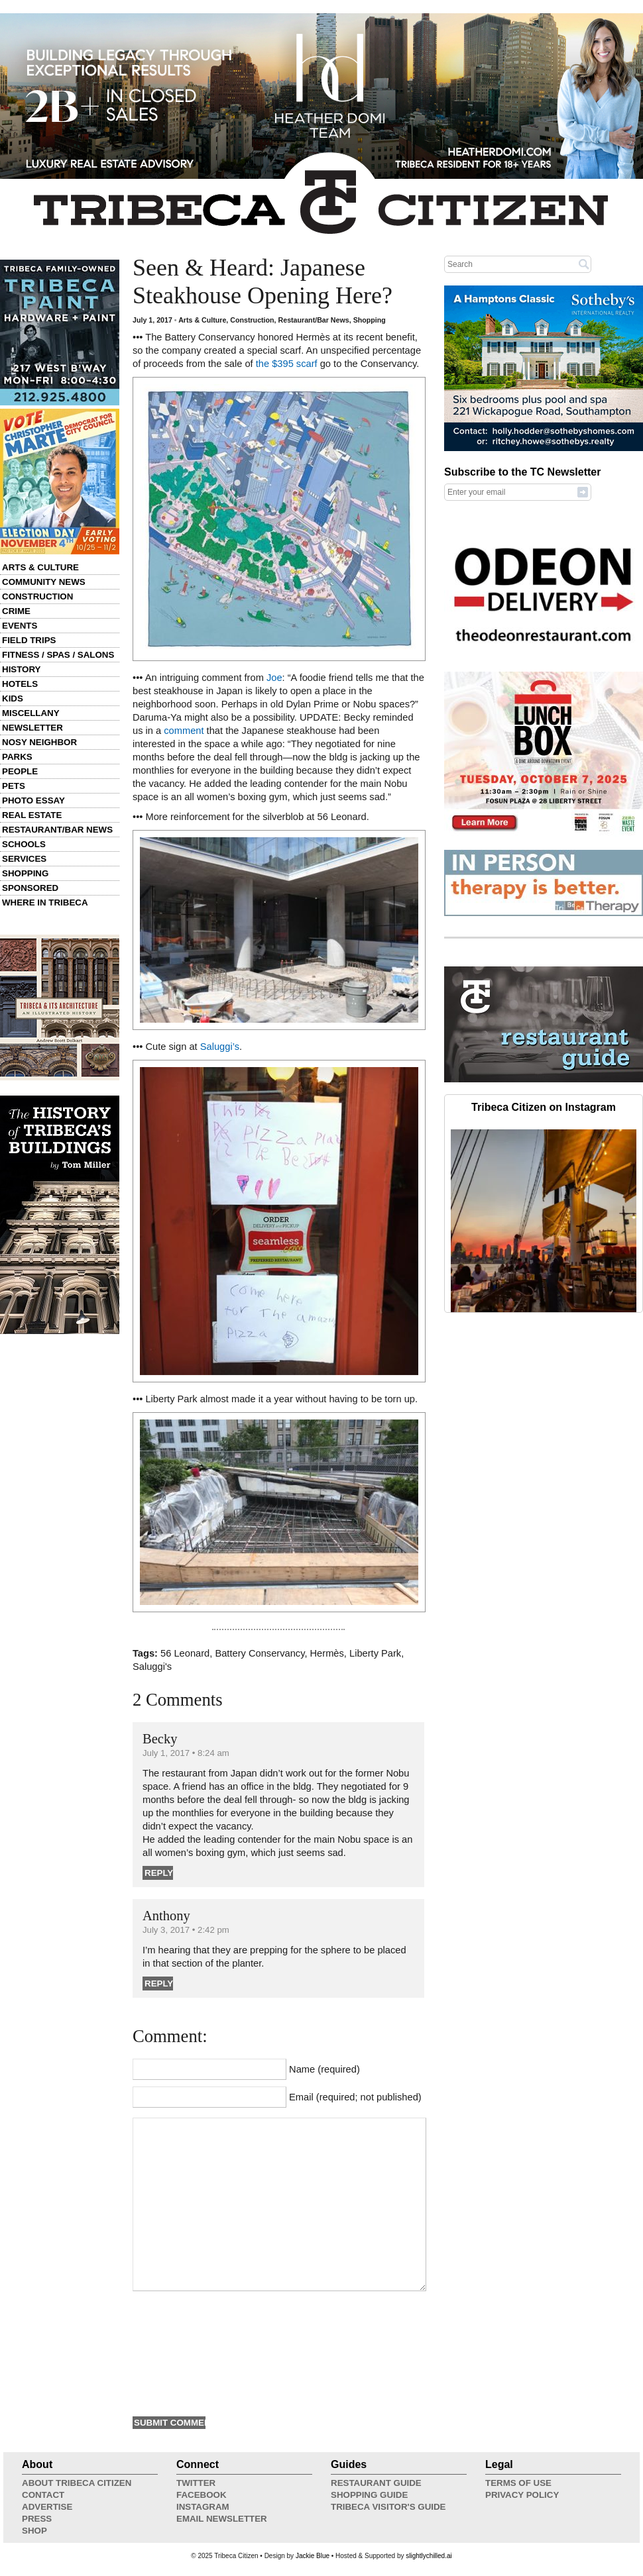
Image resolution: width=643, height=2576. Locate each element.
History (21, 669)
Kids (12, 698)
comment (184, 730)
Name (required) (324, 2069)
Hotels (20, 684)
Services (24, 859)
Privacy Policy (522, 2495)
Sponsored (30, 888)
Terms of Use (518, 2483)
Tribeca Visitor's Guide (388, 2507)
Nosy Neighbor (39, 742)
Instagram (202, 2507)
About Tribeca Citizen (76, 2483)
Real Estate (32, 815)
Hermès (327, 1653)
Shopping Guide (369, 2495)
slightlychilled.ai (428, 2555)
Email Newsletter (221, 2519)
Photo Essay (33, 800)
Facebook (201, 2495)
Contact (43, 2495)
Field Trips (29, 640)
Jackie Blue (312, 2555)
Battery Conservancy (259, 1653)
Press (37, 2519)
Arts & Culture (40, 567)
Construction (37, 596)
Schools (24, 844)
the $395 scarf (287, 363)
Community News (44, 582)
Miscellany (31, 713)
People (20, 771)
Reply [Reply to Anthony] (159, 1983)
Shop (34, 2531)
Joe (274, 677)
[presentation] (187, 2352)
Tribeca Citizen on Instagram (543, 1107)
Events (19, 626)
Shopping (25, 873)
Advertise (47, 2507)
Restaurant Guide (376, 2483)
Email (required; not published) (355, 2097)
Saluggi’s (219, 1046)
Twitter (195, 2483)
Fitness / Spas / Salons (58, 655)
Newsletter (32, 728)
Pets (13, 786)
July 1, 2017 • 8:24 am (186, 1753)
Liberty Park (375, 1653)
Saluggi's (152, 1666)
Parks (17, 757)
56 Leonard (184, 1653)
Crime (16, 611)
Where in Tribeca (45, 902)
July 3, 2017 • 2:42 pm (186, 1930)
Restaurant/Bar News (57, 830)
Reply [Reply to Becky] (159, 1873)
